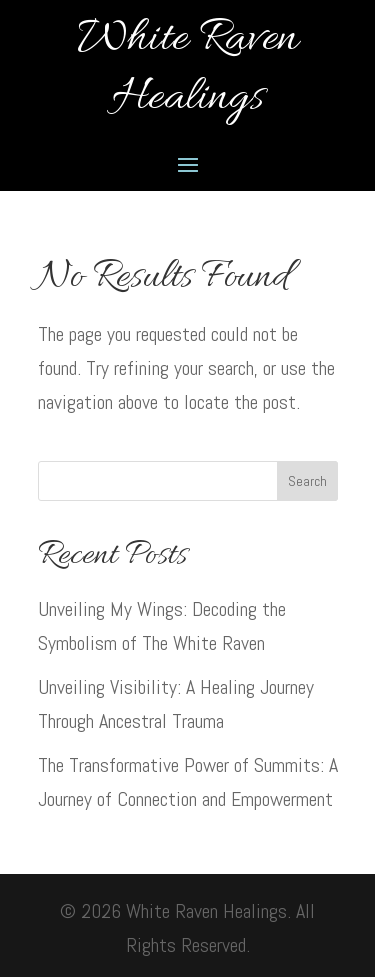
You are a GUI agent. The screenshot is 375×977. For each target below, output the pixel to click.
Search (307, 481)
